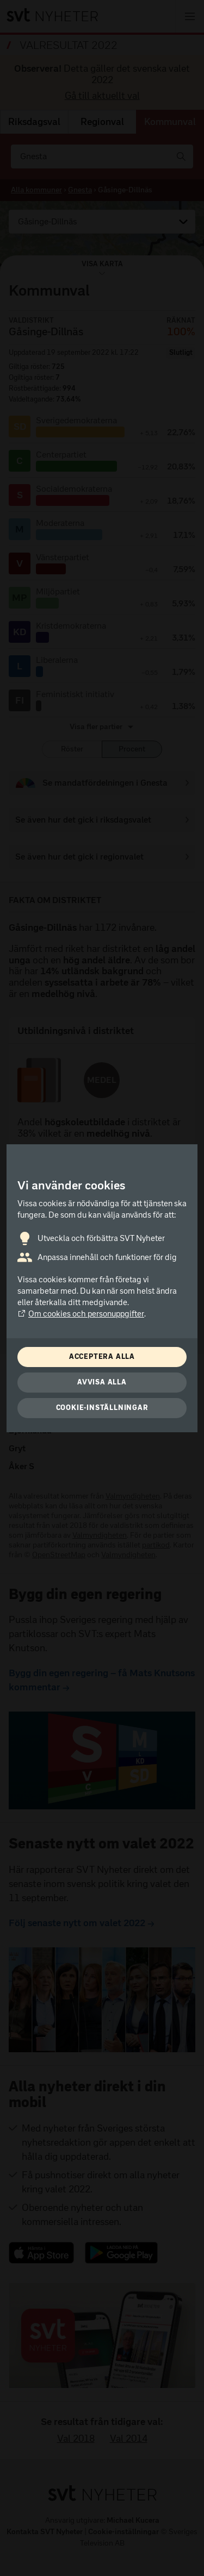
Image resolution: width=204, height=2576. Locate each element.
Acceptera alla (102, 1356)
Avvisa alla (102, 1382)
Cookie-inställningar (102, 1407)
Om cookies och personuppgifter (80, 1314)
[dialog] (102, 1288)
